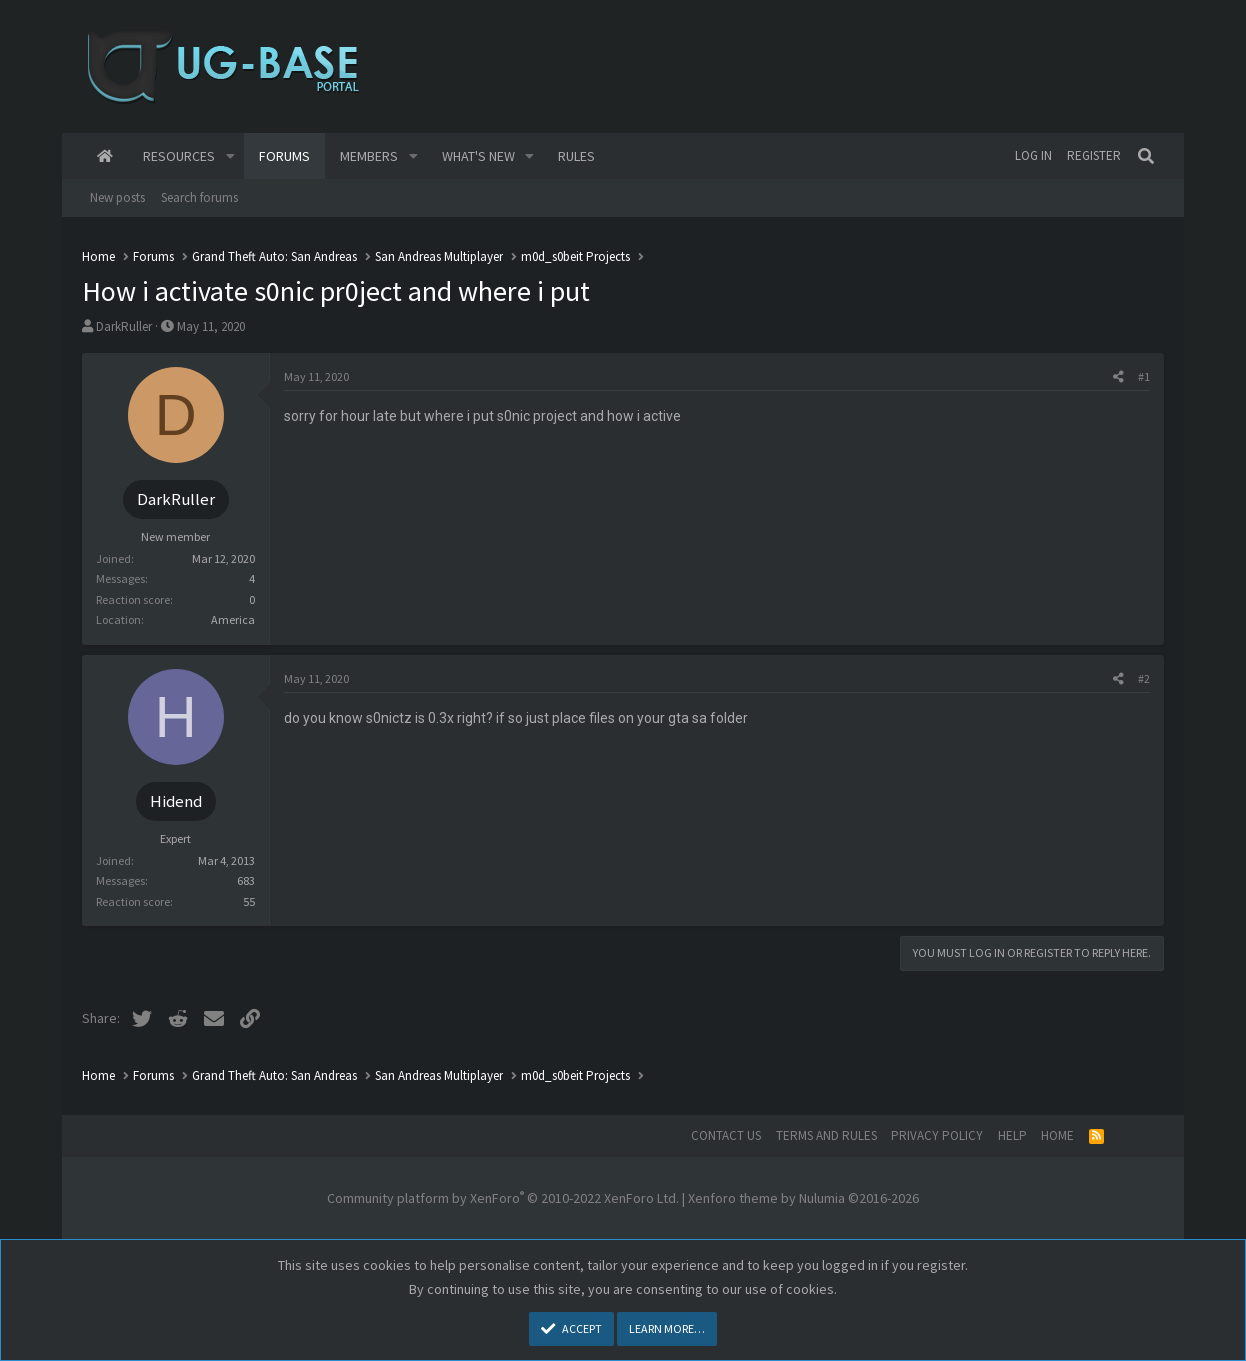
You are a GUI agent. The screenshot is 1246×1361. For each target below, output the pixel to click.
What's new (478, 156)
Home (105, 156)
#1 (1144, 376)
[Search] (1146, 156)
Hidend (176, 801)
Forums (284, 156)
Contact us (726, 1135)
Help (1012, 1135)
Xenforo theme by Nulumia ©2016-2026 (803, 1198)
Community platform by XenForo (503, 1198)
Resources (179, 156)
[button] (230, 156)
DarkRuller (124, 326)
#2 (1144, 678)
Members (369, 156)
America (233, 619)
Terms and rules (826, 1135)
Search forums (199, 197)
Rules (576, 156)
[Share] (1118, 377)
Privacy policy (937, 1135)
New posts (117, 197)
